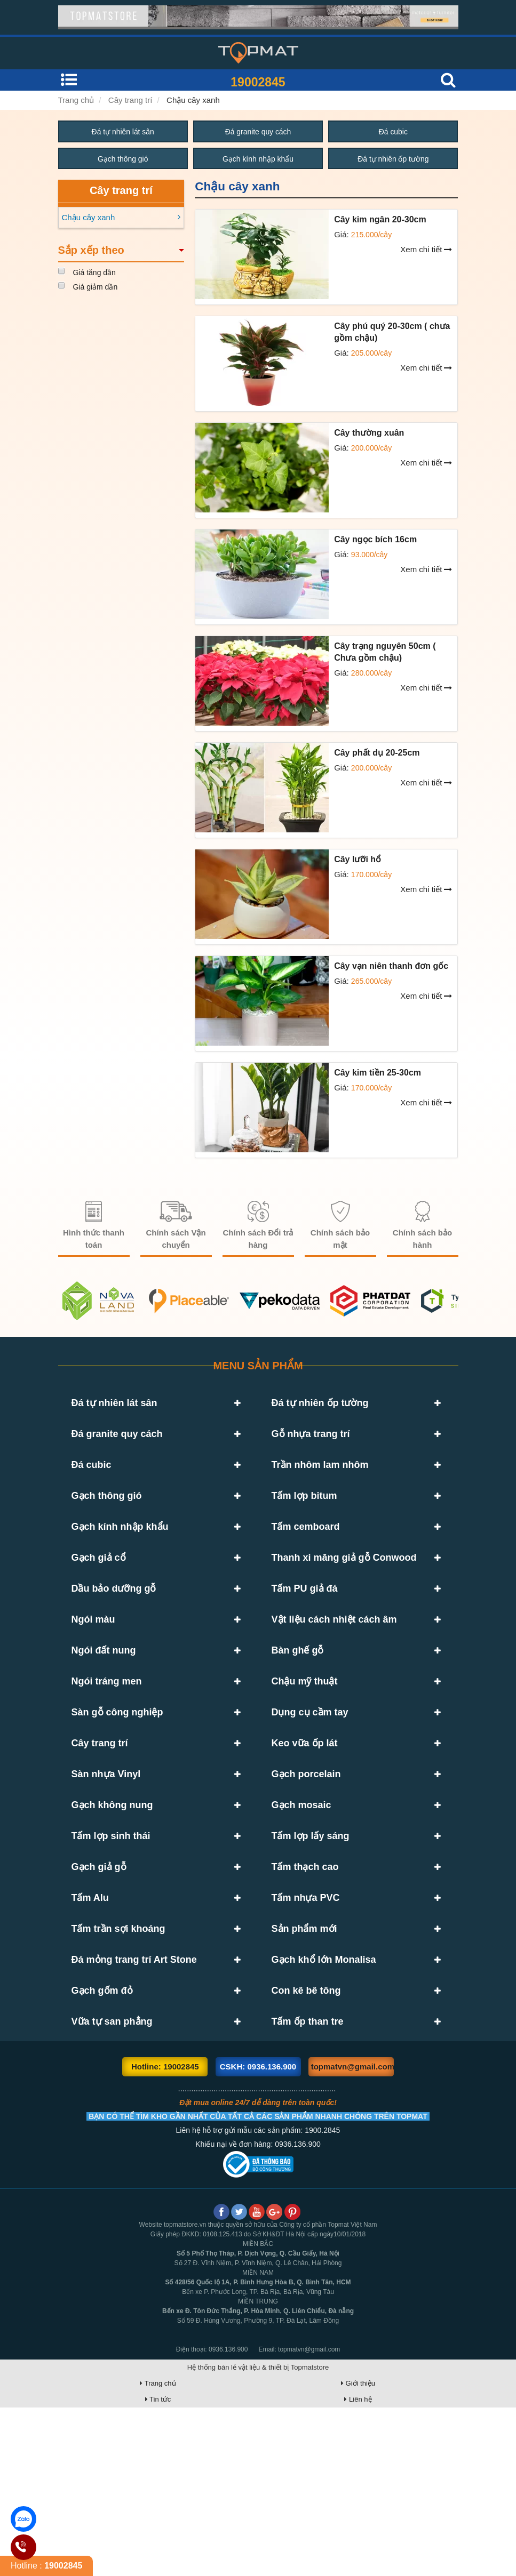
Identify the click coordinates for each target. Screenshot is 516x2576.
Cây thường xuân (369, 433)
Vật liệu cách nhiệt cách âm (334, 1676)
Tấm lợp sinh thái (111, 1948)
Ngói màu (93, 1676)
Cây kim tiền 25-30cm (377, 1073)
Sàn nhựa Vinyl (106, 1870)
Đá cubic (393, 131)
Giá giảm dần (95, 287)
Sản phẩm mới (304, 2065)
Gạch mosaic (301, 1909)
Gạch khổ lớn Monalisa (324, 2104)
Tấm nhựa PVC (306, 2026)
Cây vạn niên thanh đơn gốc (391, 966)
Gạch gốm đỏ (102, 2143)
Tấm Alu (90, 2026)
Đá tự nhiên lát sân (122, 131)
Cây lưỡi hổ (357, 859)
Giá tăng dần (94, 273)
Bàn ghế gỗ (298, 1715)
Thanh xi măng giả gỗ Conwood (344, 1598)
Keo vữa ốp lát (305, 1831)
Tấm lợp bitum (304, 1520)
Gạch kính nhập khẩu (258, 159)
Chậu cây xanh (193, 100)
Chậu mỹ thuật (305, 1753)
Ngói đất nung (104, 1715)
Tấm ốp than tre (308, 2182)
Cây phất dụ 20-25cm (376, 753)
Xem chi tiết (426, 249)
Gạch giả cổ (99, 1598)
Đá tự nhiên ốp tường (393, 159)
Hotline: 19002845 (165, 2235)
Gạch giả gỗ (99, 1987)
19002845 (258, 82)
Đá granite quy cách (258, 131)
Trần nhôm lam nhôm (320, 1481)
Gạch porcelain (306, 1870)
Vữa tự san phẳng (112, 2182)
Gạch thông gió (123, 159)
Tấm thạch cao (305, 1987)
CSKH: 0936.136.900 (258, 2235)
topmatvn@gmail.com (352, 2235)
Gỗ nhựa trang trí (311, 1442)
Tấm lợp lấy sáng (311, 1948)
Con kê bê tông (306, 2143)
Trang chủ (76, 100)
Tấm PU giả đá (305, 1637)
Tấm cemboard (306, 1559)
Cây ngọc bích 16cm (375, 539)
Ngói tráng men (107, 1753)
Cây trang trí (130, 100)
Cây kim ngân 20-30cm (380, 219)
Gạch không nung (112, 1909)
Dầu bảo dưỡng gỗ (114, 1637)
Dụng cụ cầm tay (310, 1792)
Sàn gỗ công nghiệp (117, 1792)
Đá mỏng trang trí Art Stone (134, 2104)
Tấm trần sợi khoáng (118, 2065)
